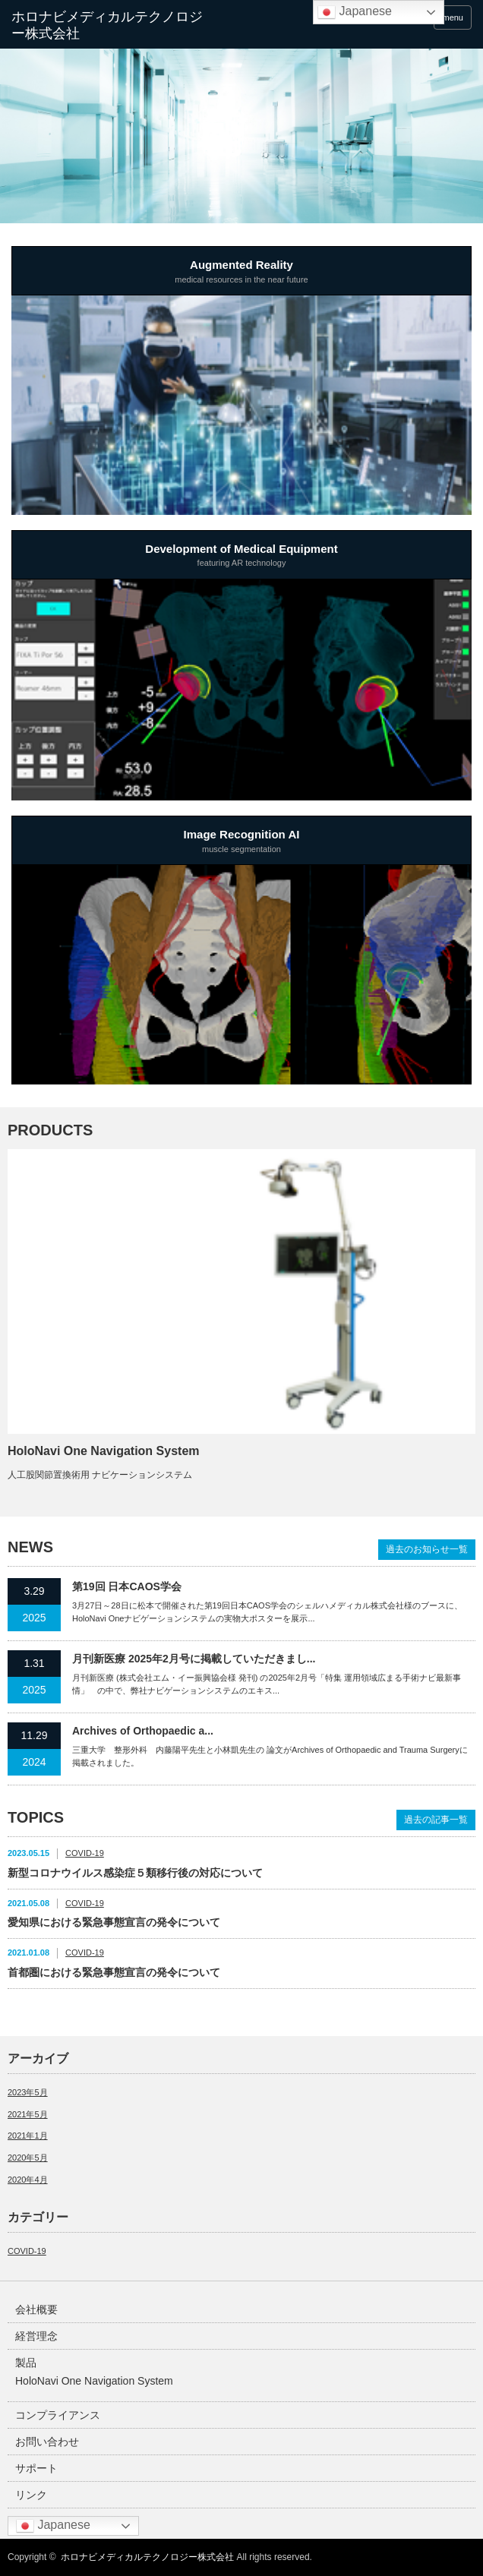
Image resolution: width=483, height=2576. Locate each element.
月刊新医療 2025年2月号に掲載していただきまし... (194, 1659)
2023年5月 (28, 2092)
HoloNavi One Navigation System (104, 1450)
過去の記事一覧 (436, 1819)
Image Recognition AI (241, 842)
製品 (25, 2362)
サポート (36, 2468)
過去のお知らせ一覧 (427, 1549)
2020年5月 (28, 2157)
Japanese (53, 2526)
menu (452, 17)
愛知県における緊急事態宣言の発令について (114, 1922)
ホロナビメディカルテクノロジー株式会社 (147, 2557)
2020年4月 (28, 2179)
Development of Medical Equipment (241, 556)
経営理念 (36, 2336)
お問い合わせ (47, 2441)
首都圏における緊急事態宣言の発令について (114, 1972)
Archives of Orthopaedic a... (142, 1731)
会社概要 (36, 2309)
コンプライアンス (57, 2415)
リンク (31, 2494)
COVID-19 (84, 1853)
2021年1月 (28, 2135)
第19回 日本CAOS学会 (127, 1586)
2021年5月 (28, 2114)
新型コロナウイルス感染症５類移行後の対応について (135, 1873)
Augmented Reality (241, 272)
